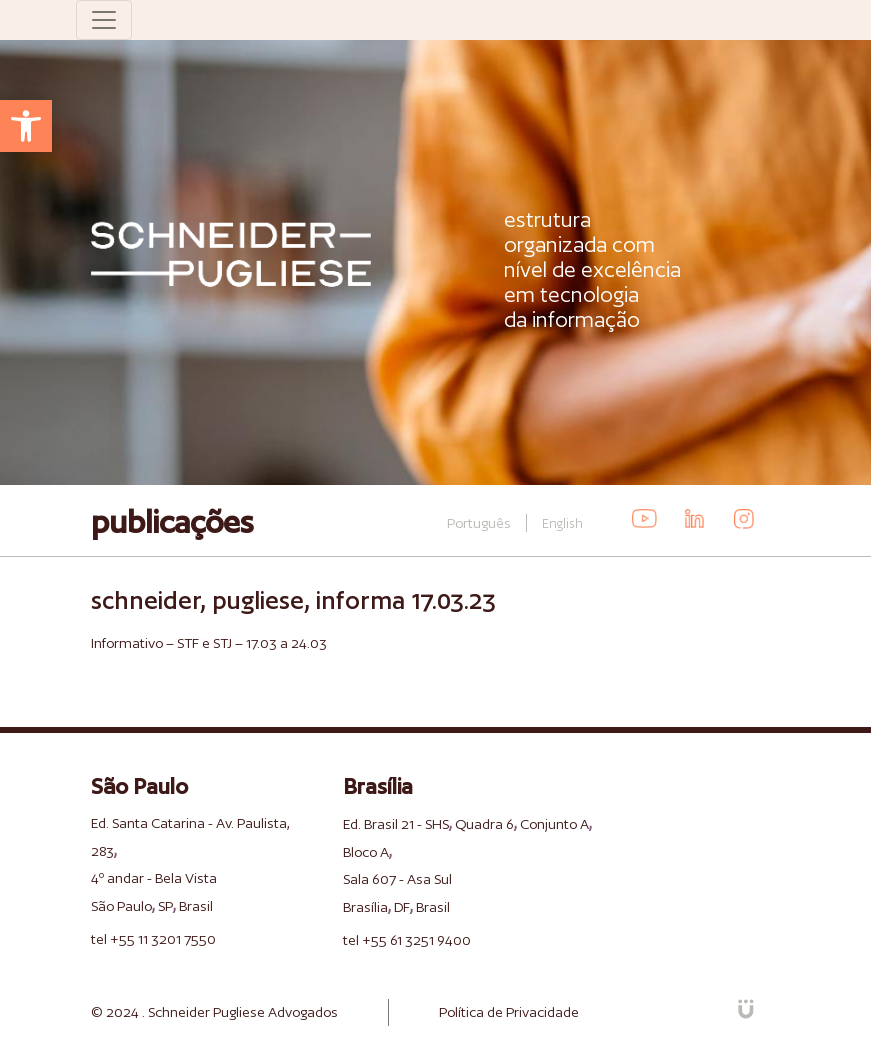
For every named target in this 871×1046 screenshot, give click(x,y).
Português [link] (479, 523)
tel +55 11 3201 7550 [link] (153, 939)
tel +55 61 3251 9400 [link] (407, 940)
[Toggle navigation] (104, 20)
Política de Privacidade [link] (509, 1012)
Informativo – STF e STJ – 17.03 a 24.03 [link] (209, 643)
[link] (26, 126)
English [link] (562, 523)
